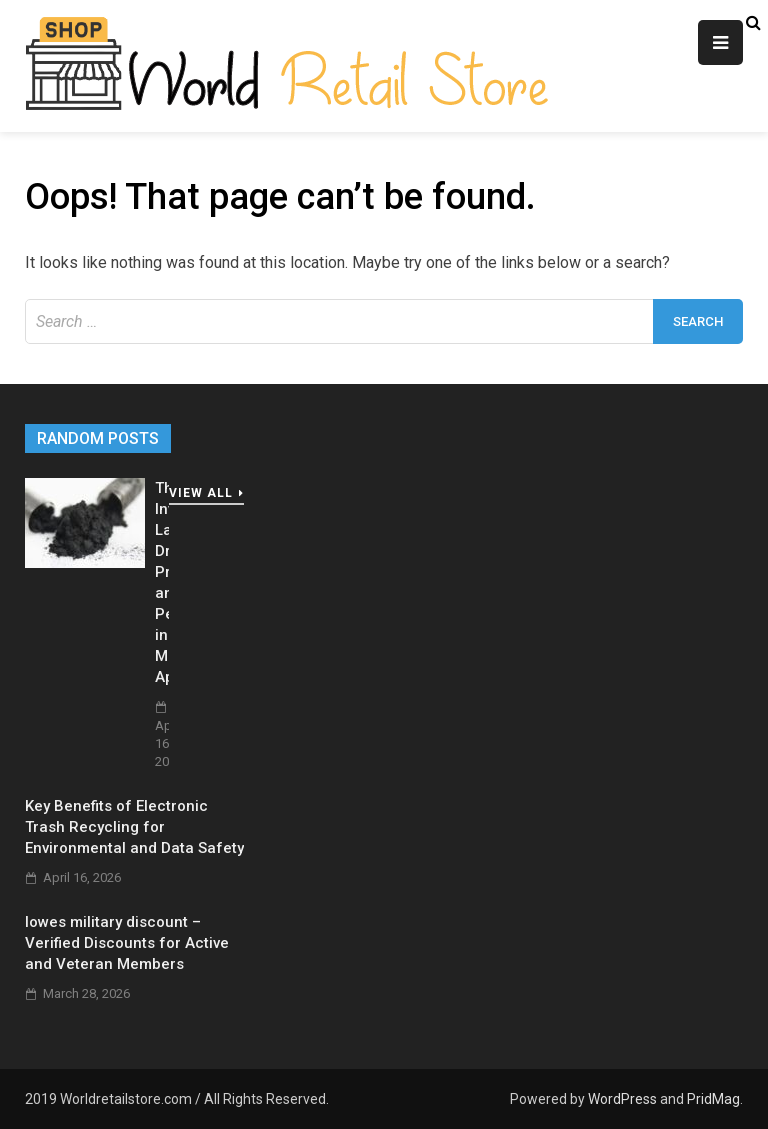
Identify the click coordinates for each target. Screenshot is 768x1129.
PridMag (713, 1099)
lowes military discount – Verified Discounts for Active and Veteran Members (127, 943)
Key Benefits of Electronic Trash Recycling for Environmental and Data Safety (134, 827)
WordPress (622, 1099)
